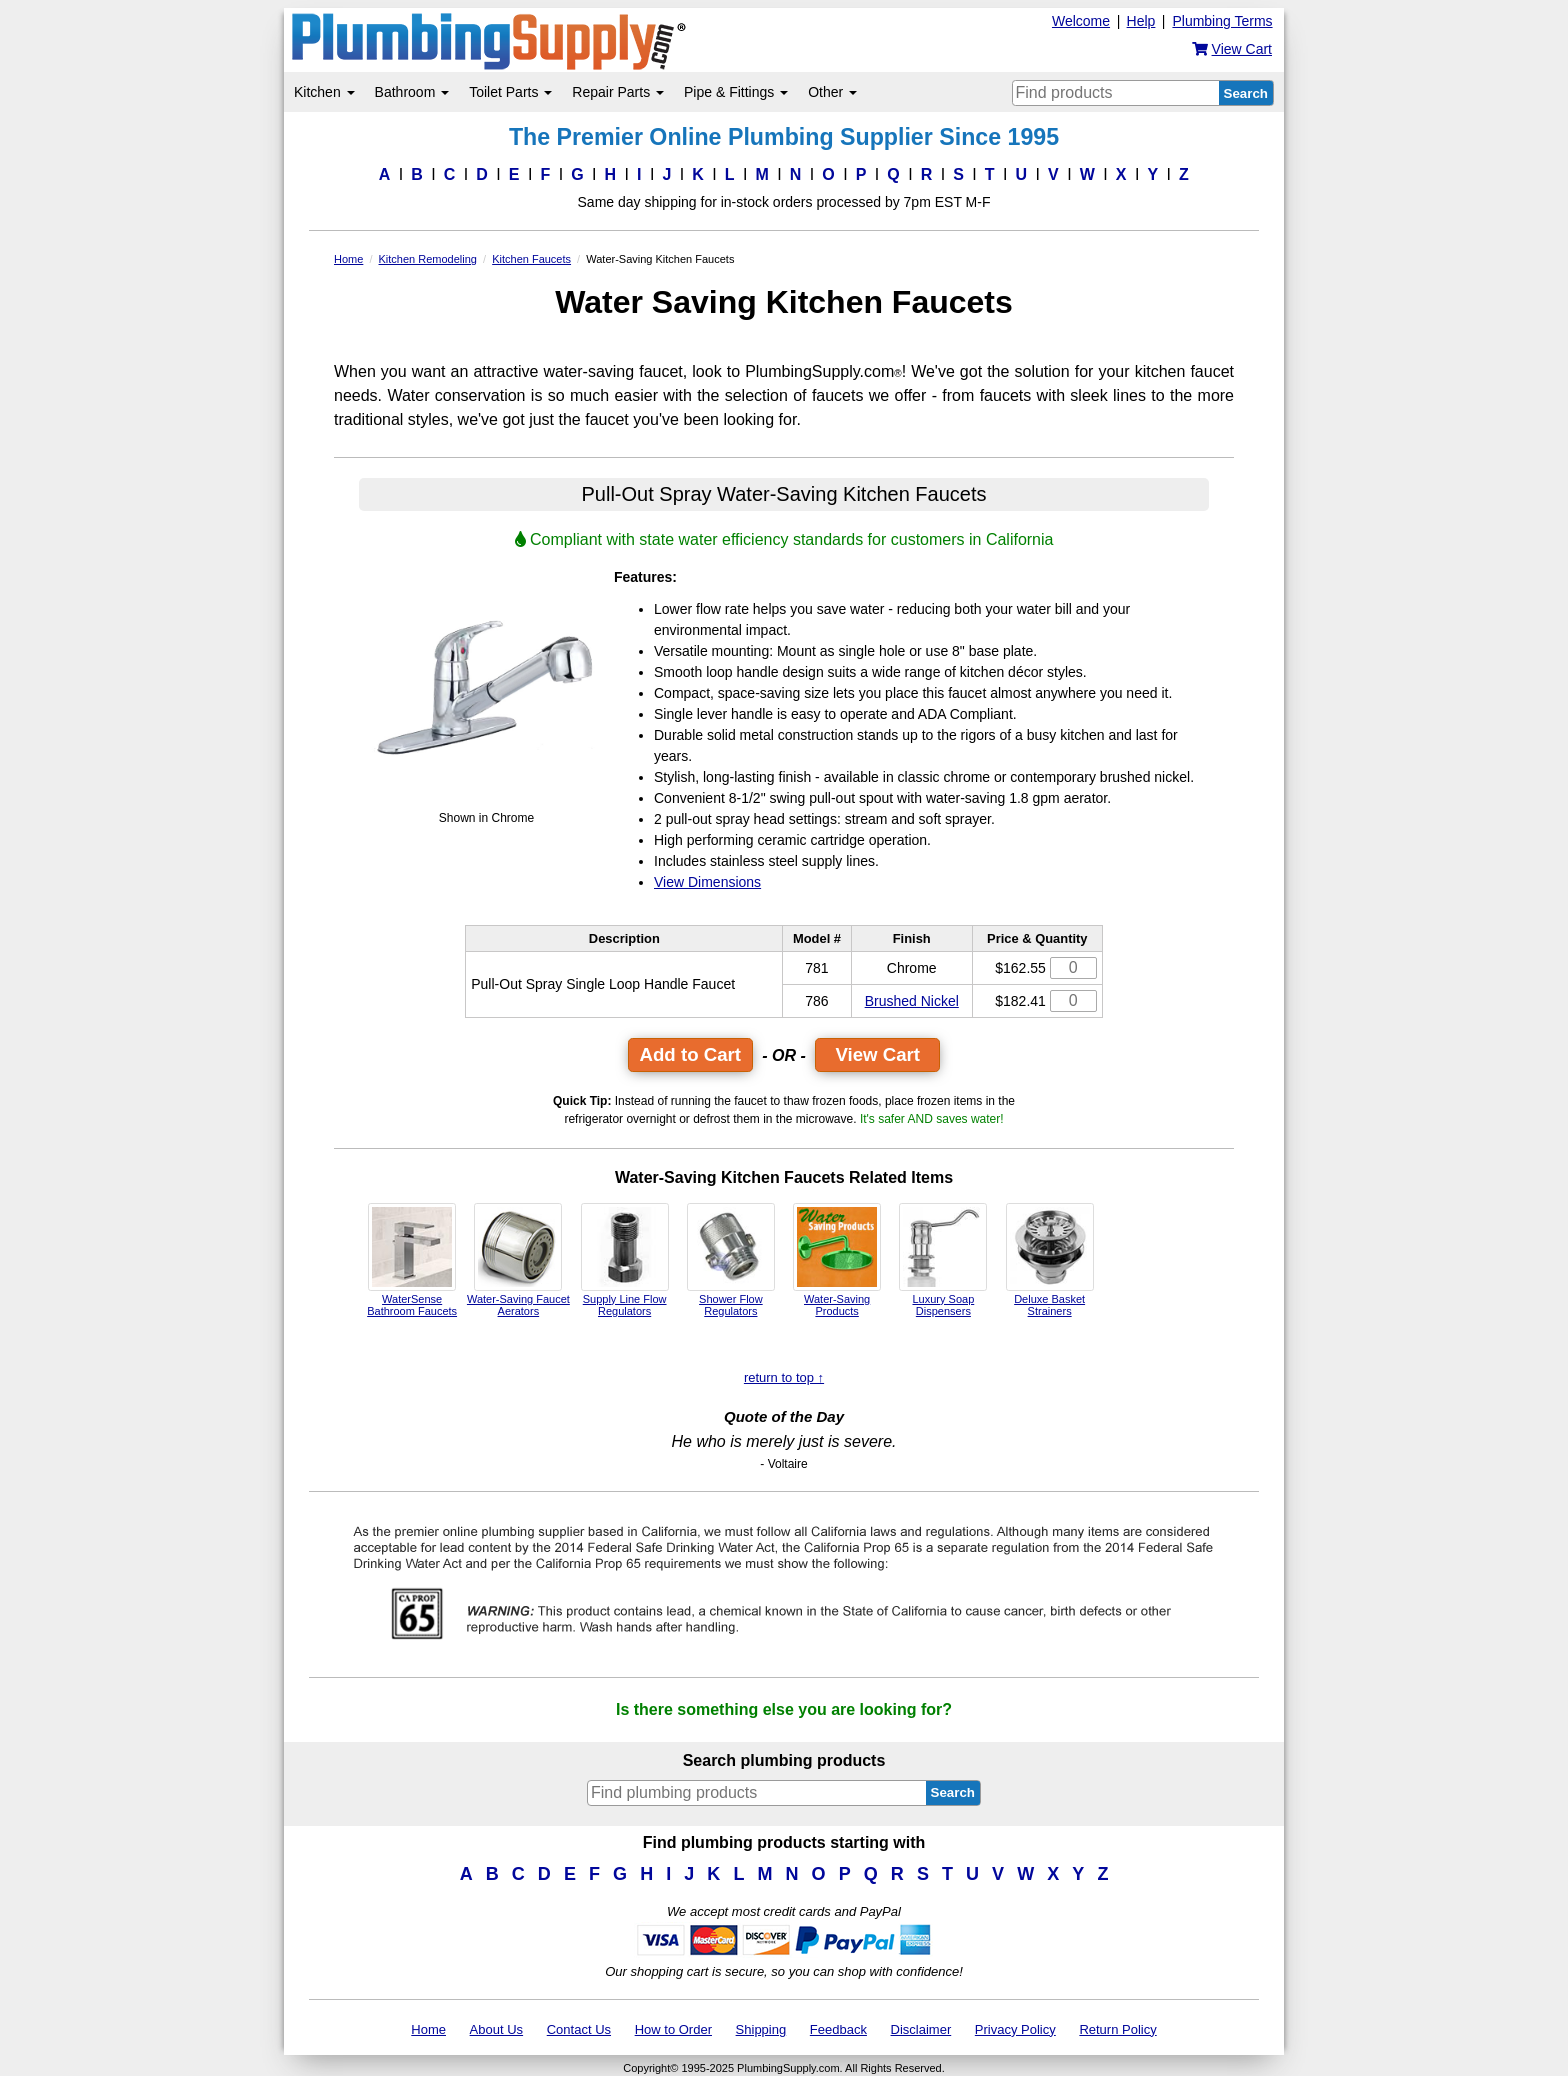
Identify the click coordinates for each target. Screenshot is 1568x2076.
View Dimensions (707, 882)
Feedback (838, 2029)
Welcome (1081, 21)
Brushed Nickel (912, 1001)
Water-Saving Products (837, 1260)
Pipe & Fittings (736, 92)
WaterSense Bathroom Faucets (412, 1260)
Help (1141, 21)
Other (832, 92)
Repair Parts (618, 92)
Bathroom (412, 92)
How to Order (673, 2029)
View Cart (877, 1054)
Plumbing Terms (1222, 21)
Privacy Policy (1015, 2029)
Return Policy (1117, 2029)
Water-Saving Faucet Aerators (518, 1260)
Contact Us (579, 2029)
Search (1246, 93)
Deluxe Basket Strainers (1050, 1260)
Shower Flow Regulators (731, 1260)
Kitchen (324, 92)
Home (428, 2029)
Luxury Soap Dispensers (943, 1260)
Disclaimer (921, 2029)
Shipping (761, 2029)
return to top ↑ (784, 1377)
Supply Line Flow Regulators (625, 1260)
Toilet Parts (510, 92)
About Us (496, 2029)
